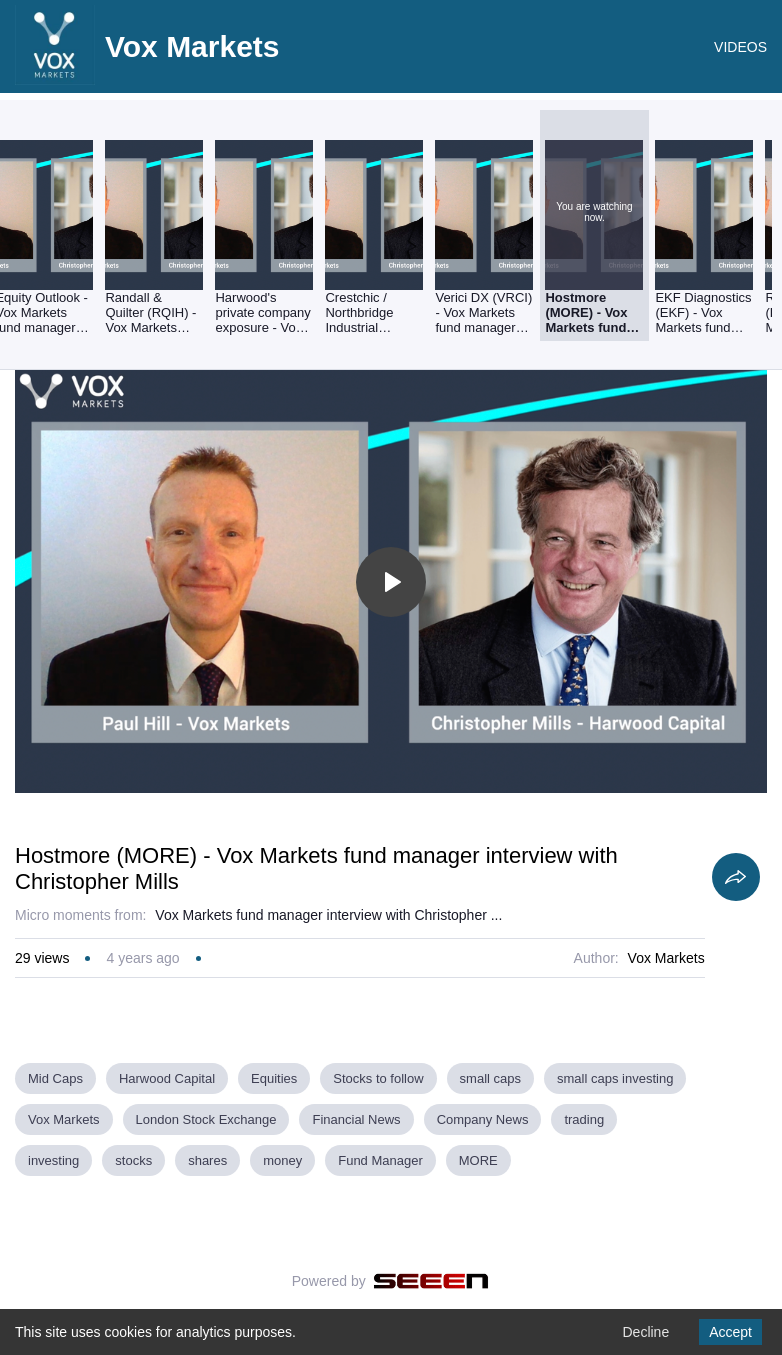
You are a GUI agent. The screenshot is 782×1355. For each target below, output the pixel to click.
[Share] (736, 877)
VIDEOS (740, 47)
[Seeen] (431, 1281)
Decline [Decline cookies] (645, 1332)
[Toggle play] (391, 582)
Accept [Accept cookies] (730, 1332)
